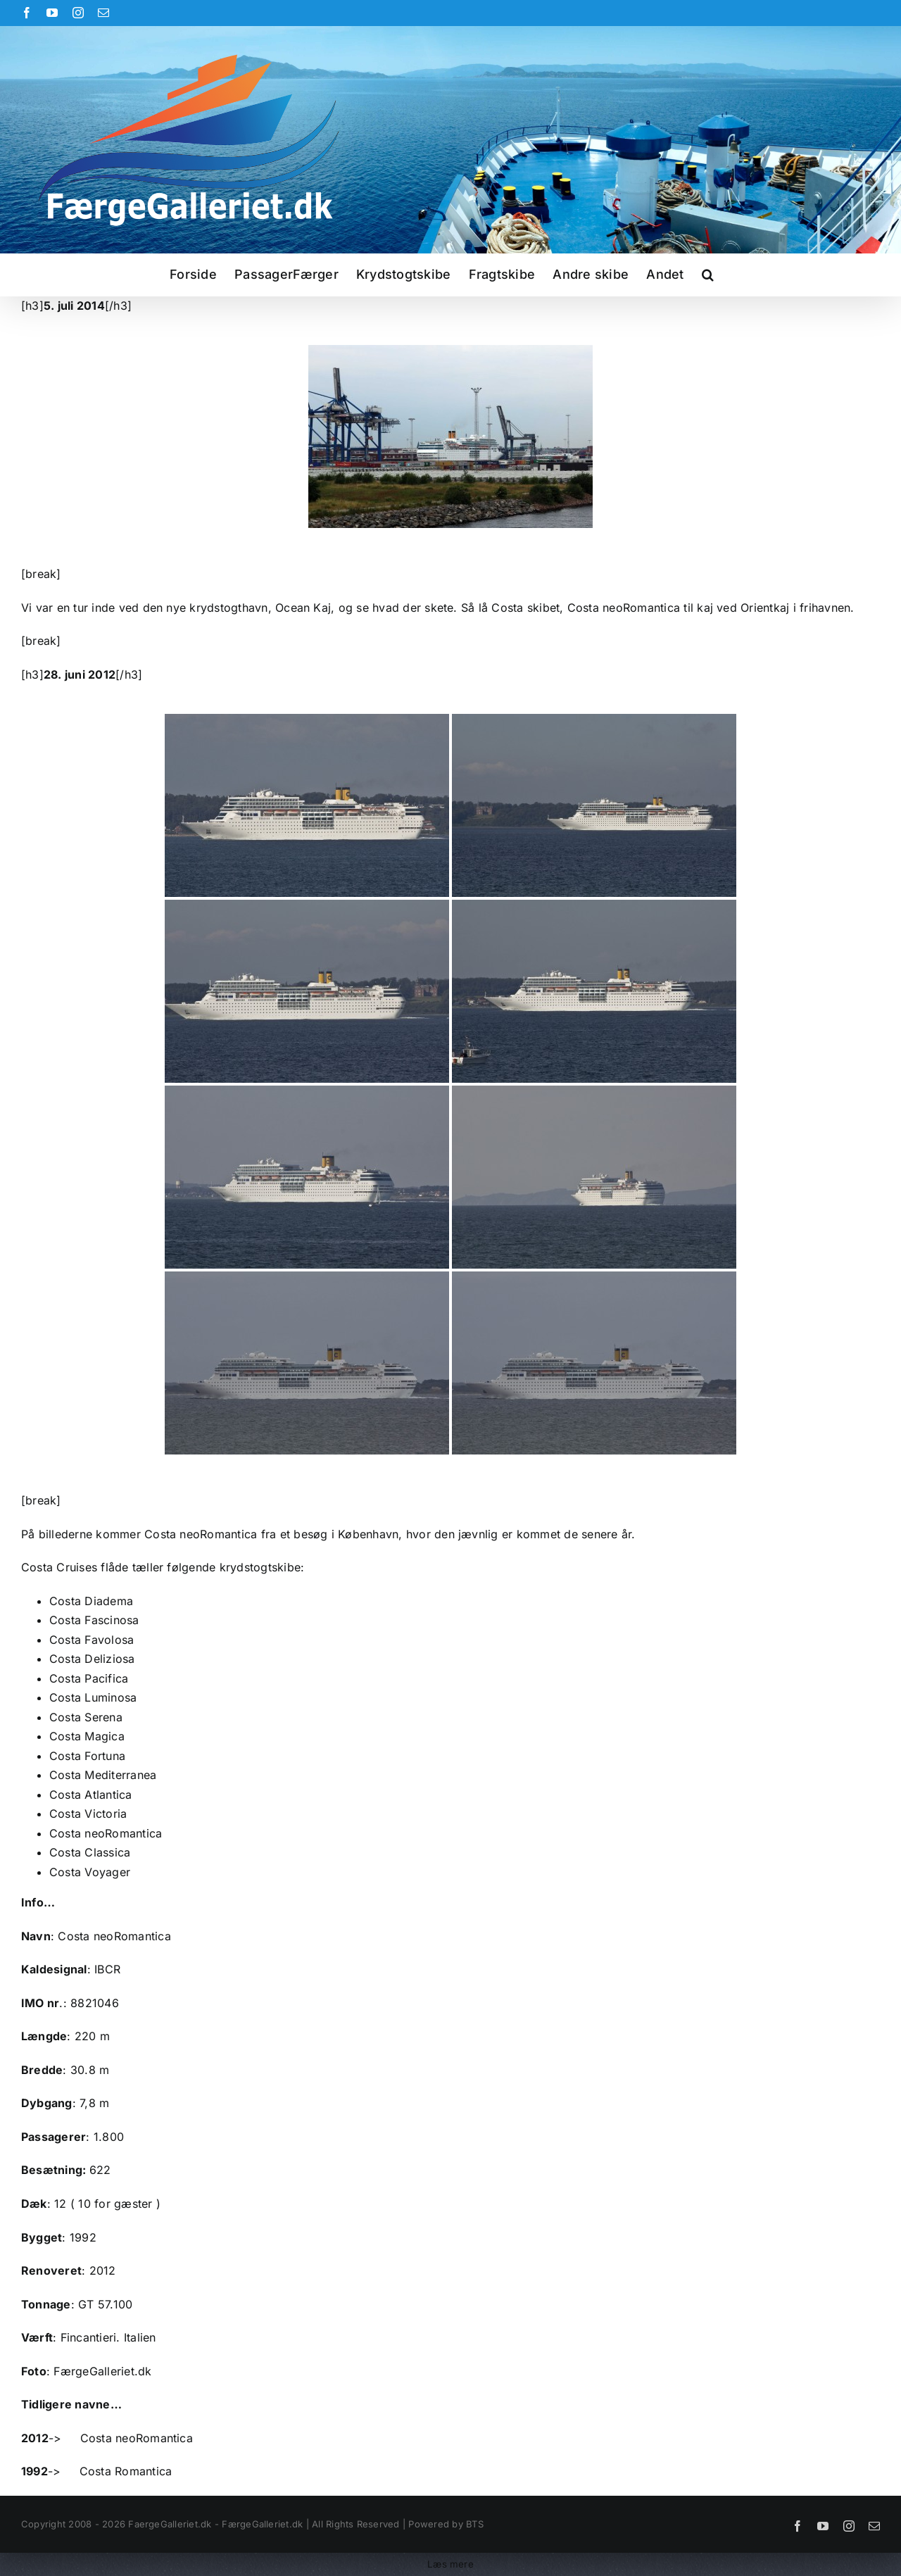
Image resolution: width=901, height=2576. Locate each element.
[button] (708, 274)
